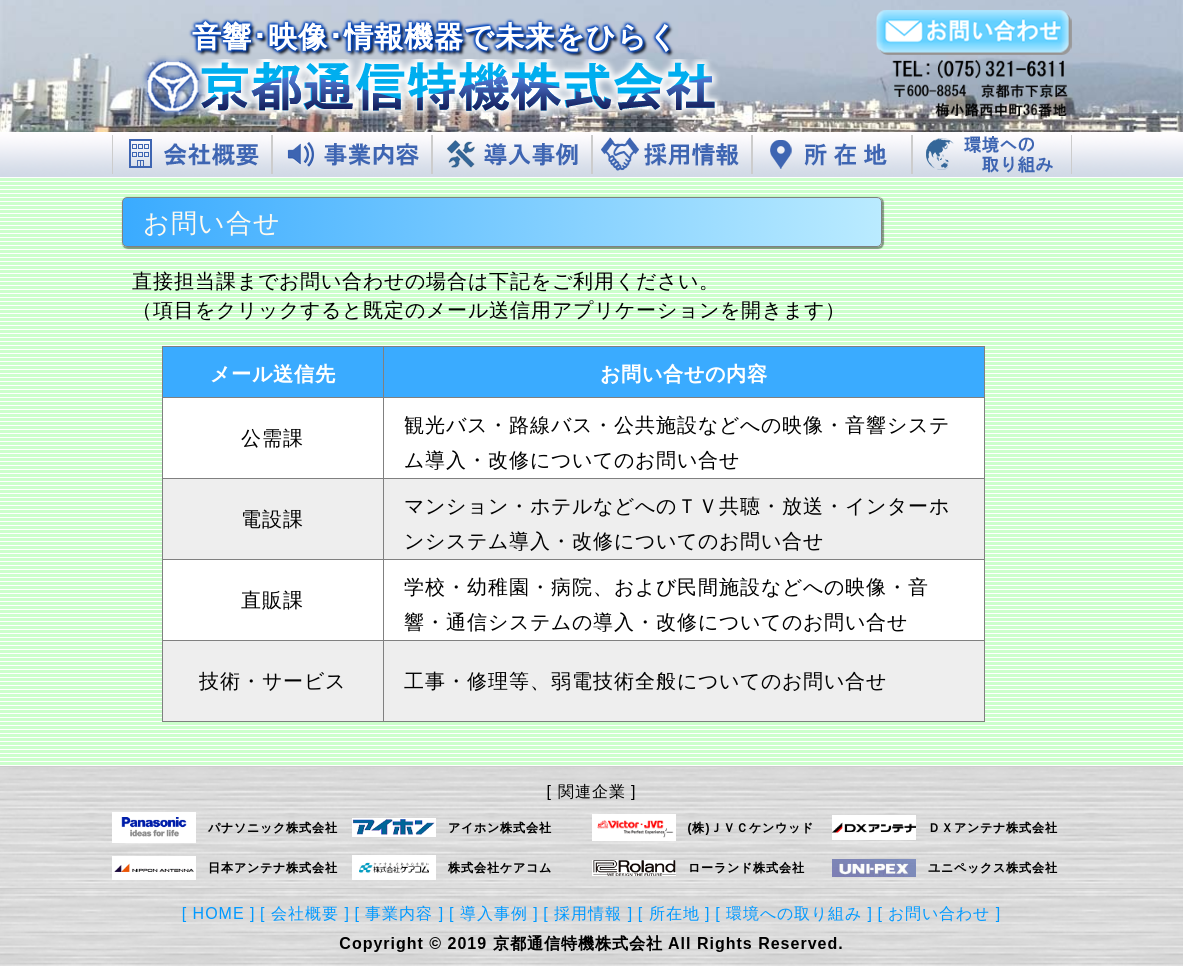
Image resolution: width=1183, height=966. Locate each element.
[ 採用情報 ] (588, 913)
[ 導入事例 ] (494, 913)
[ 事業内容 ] (400, 913)
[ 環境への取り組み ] (794, 913)
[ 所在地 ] (674, 913)
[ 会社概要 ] (305, 913)
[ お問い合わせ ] (940, 913)
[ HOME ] (219, 913)
